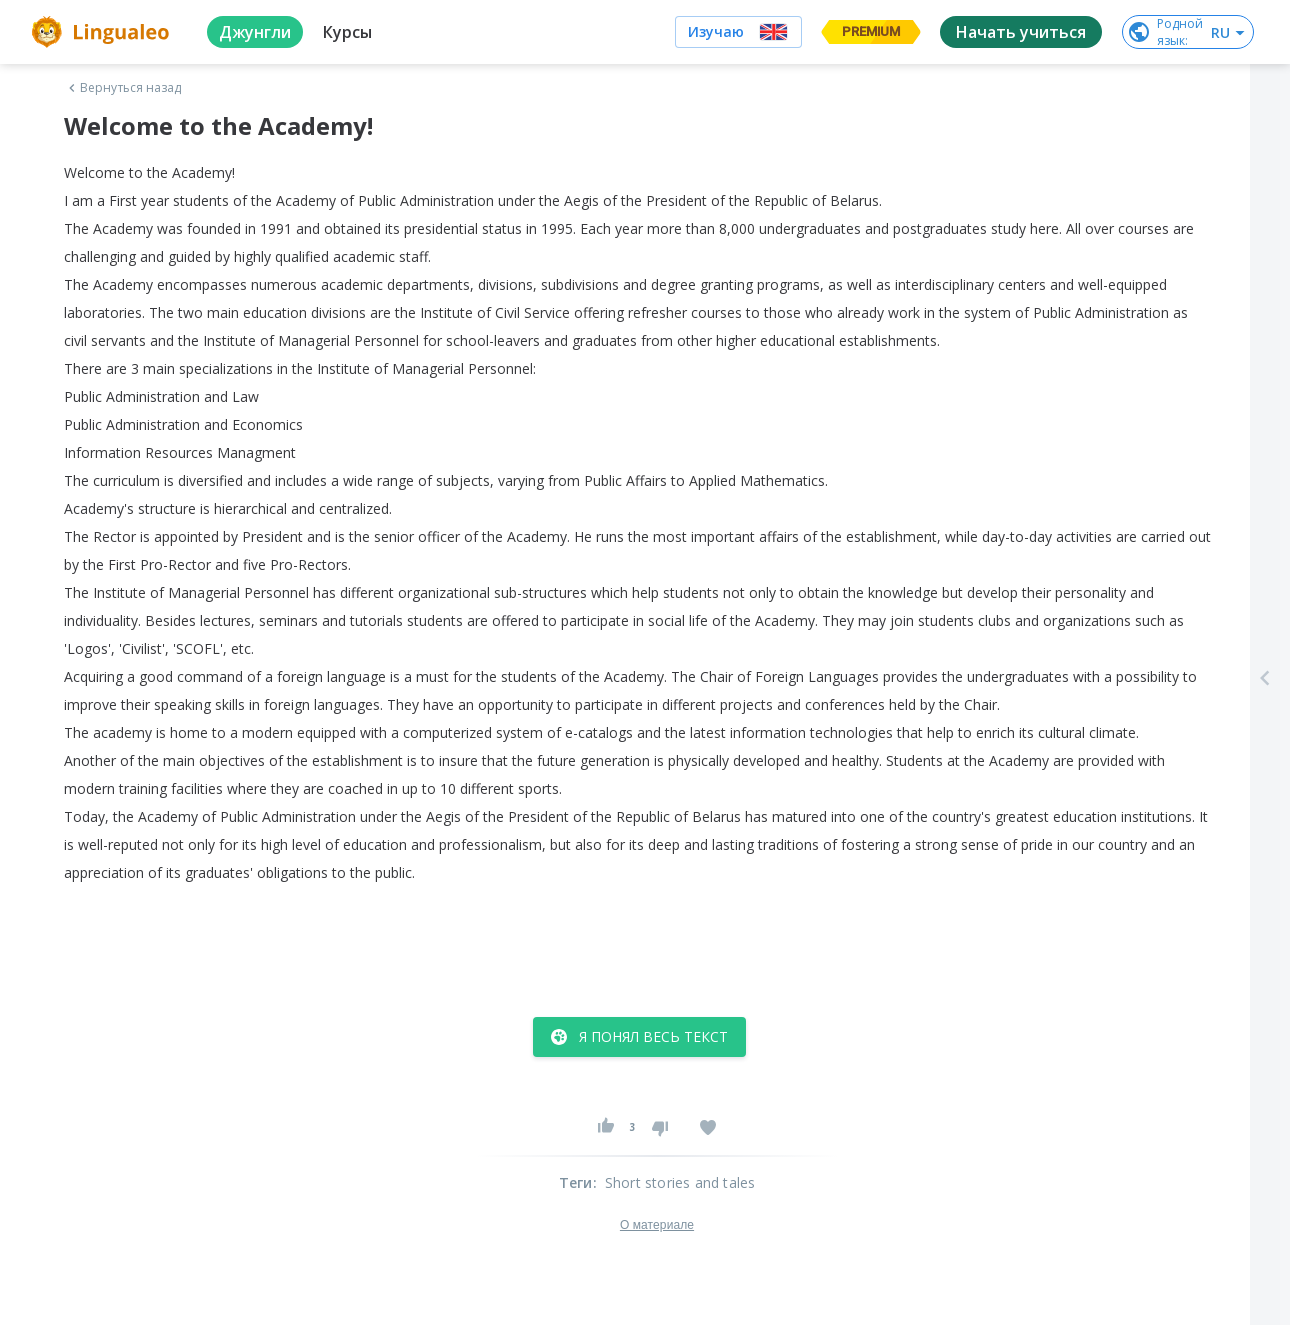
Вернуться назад (123, 88)
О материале (657, 1225)
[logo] (103, 32)
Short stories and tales (680, 1182)
